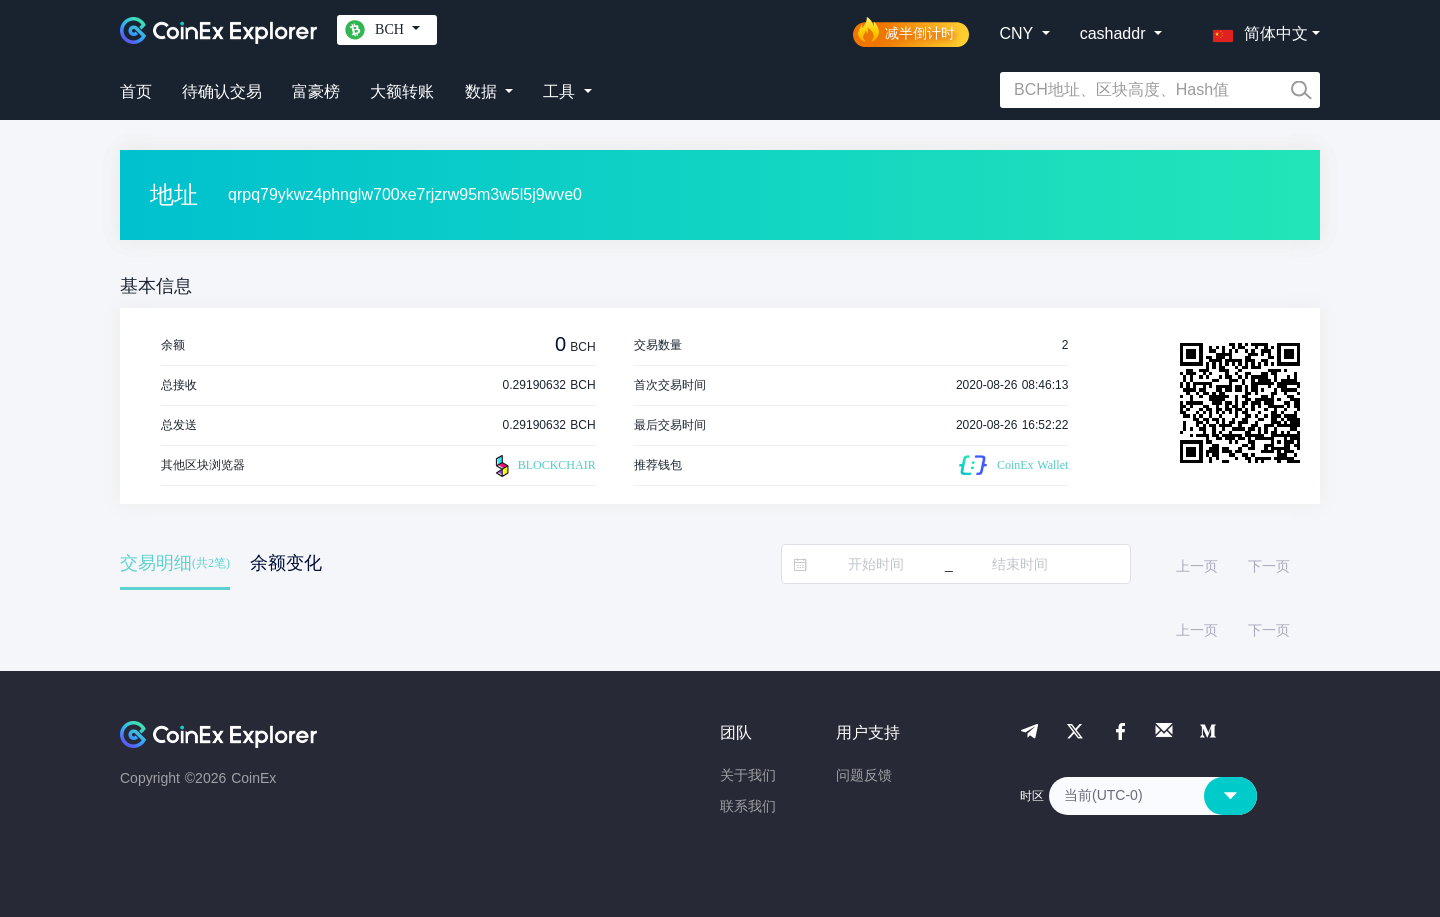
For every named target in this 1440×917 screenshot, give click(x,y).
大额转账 (402, 91)
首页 (136, 91)
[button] (1256, 30)
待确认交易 (222, 91)
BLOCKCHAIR (543, 466)
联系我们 (748, 806)
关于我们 (748, 775)
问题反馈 (864, 775)
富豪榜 (316, 91)
